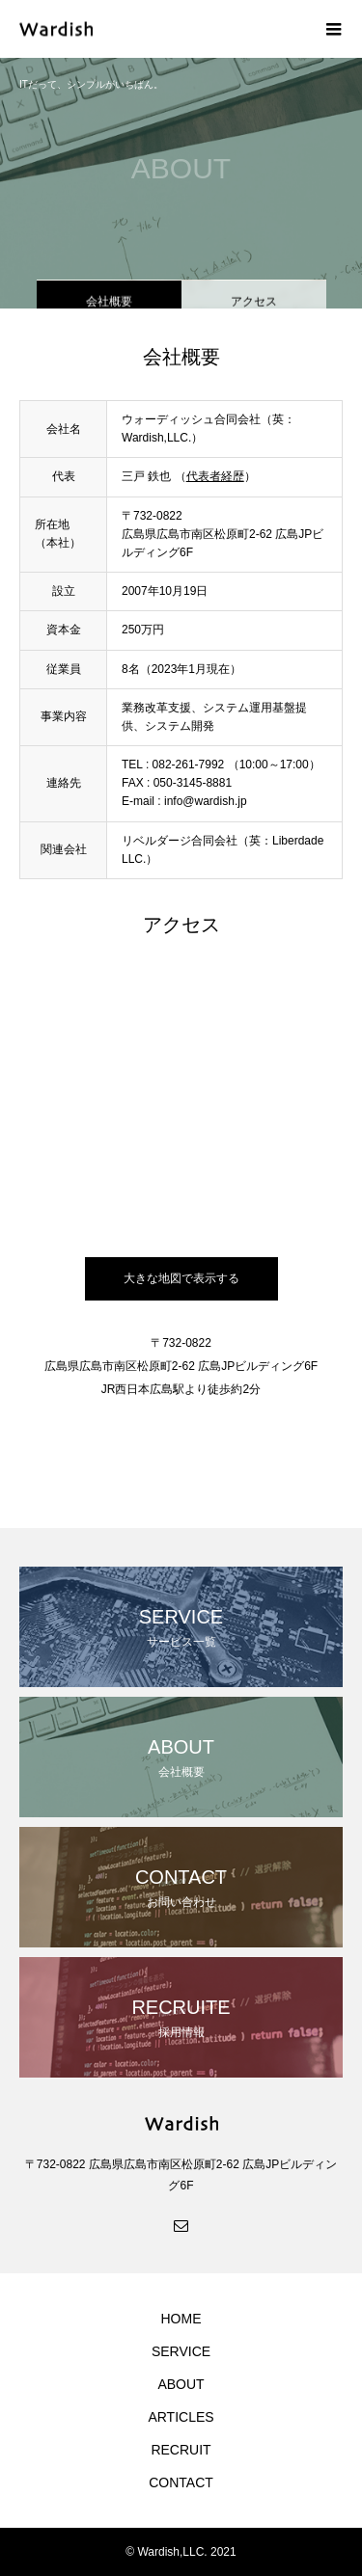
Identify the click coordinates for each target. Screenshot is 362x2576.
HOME (181, 2318)
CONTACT (181, 2482)
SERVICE (181, 2351)
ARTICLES (180, 2417)
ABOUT (180, 2384)
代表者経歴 (215, 476)
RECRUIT (180, 2449)
